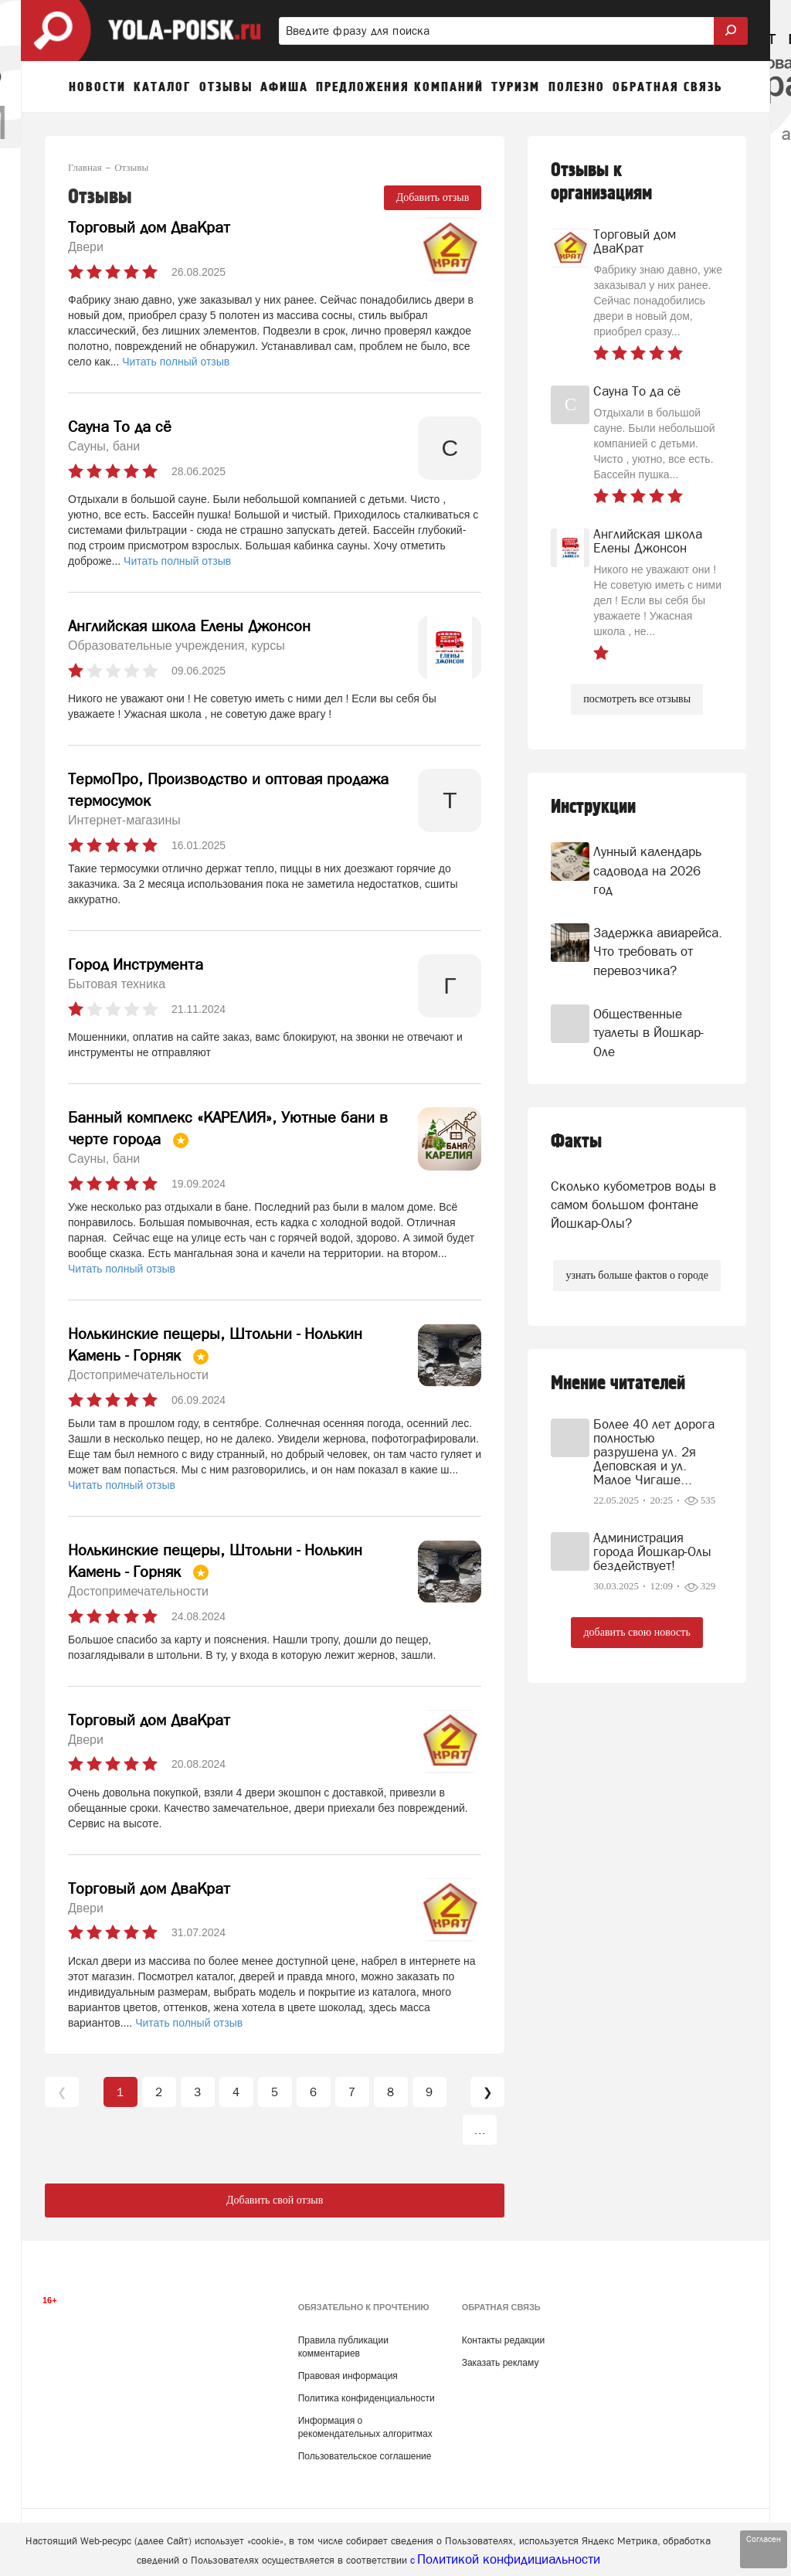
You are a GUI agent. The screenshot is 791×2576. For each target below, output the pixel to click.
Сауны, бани (104, 446)
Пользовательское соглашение (365, 2456)
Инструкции (593, 807)
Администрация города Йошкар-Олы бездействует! (652, 1551)
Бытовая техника (116, 984)
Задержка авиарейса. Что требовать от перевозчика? (657, 951)
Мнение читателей (618, 1383)
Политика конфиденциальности (366, 2398)
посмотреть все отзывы (637, 699)
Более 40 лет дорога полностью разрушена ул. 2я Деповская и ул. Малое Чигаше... (654, 1452)
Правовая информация (348, 2375)
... (480, 2129)
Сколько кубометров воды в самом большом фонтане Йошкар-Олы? (633, 1205)
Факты (576, 1141)
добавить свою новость (636, 1632)
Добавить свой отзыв (274, 2200)
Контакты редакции (503, 2340)
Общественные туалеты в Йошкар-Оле (648, 1032)
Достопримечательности (138, 1374)
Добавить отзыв (433, 197)
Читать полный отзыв (175, 361)
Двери (86, 246)
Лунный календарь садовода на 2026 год (647, 870)
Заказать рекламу (500, 2362)
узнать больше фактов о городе (636, 1275)
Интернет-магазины (124, 820)
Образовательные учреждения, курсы (176, 645)
